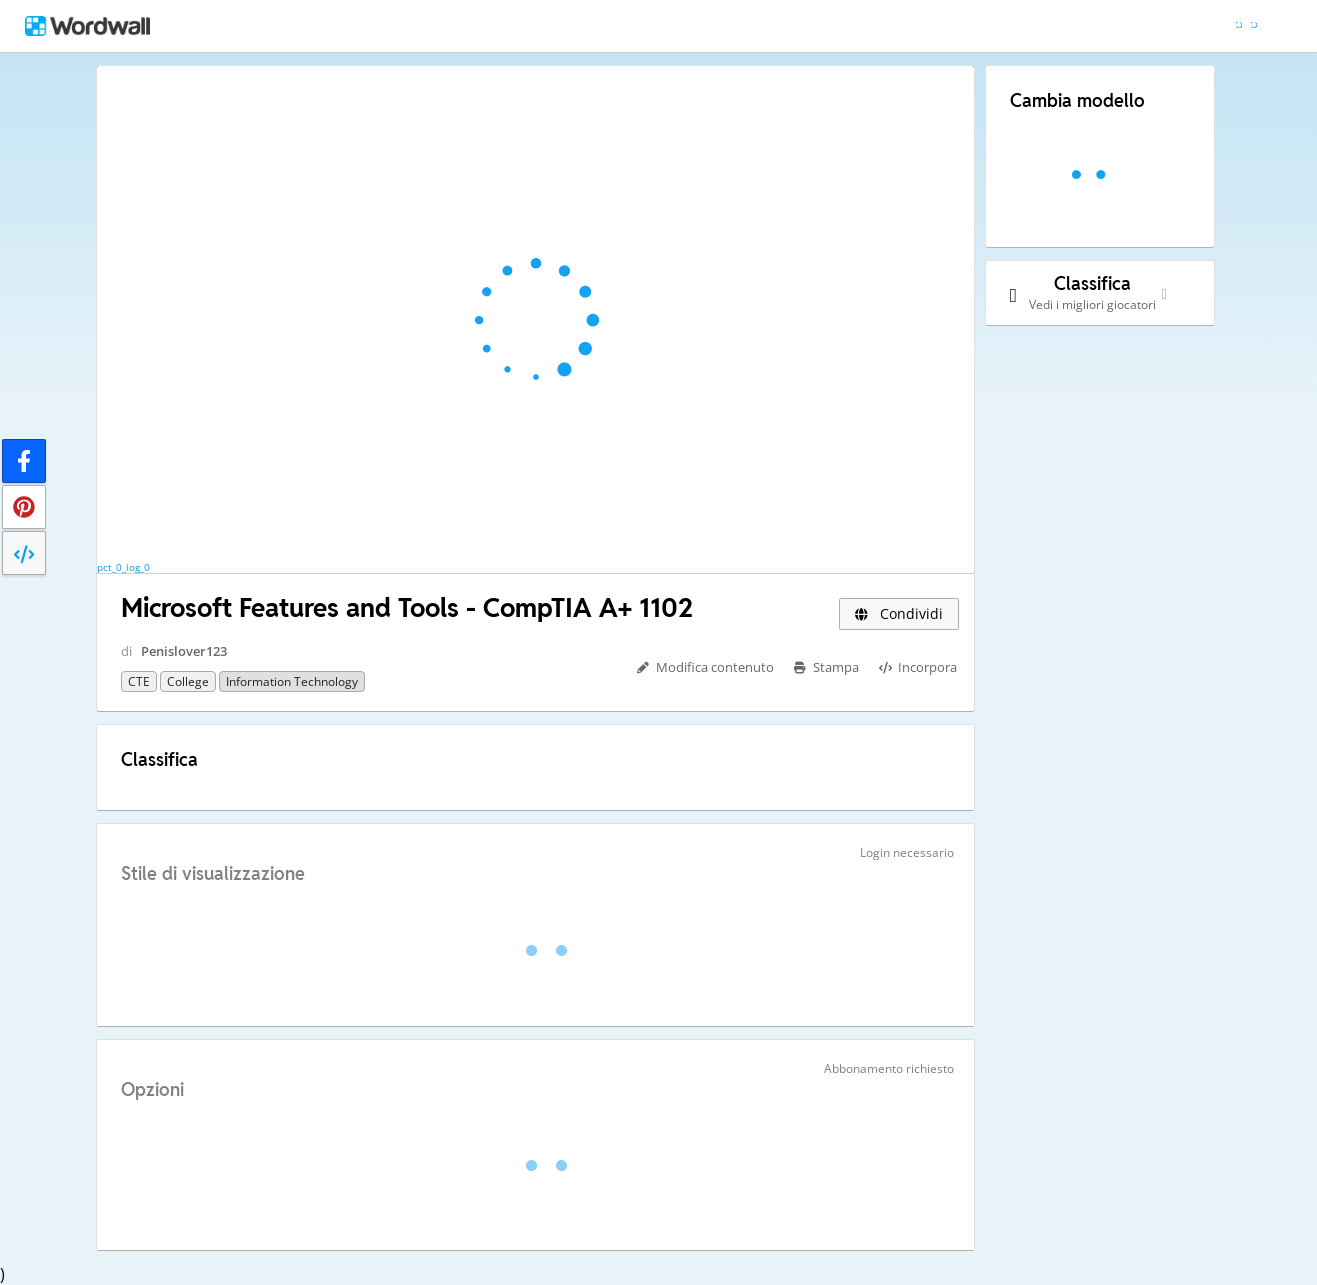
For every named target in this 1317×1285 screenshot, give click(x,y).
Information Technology (292, 681)
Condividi (898, 613)
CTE (139, 681)
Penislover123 (184, 651)
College (188, 681)
